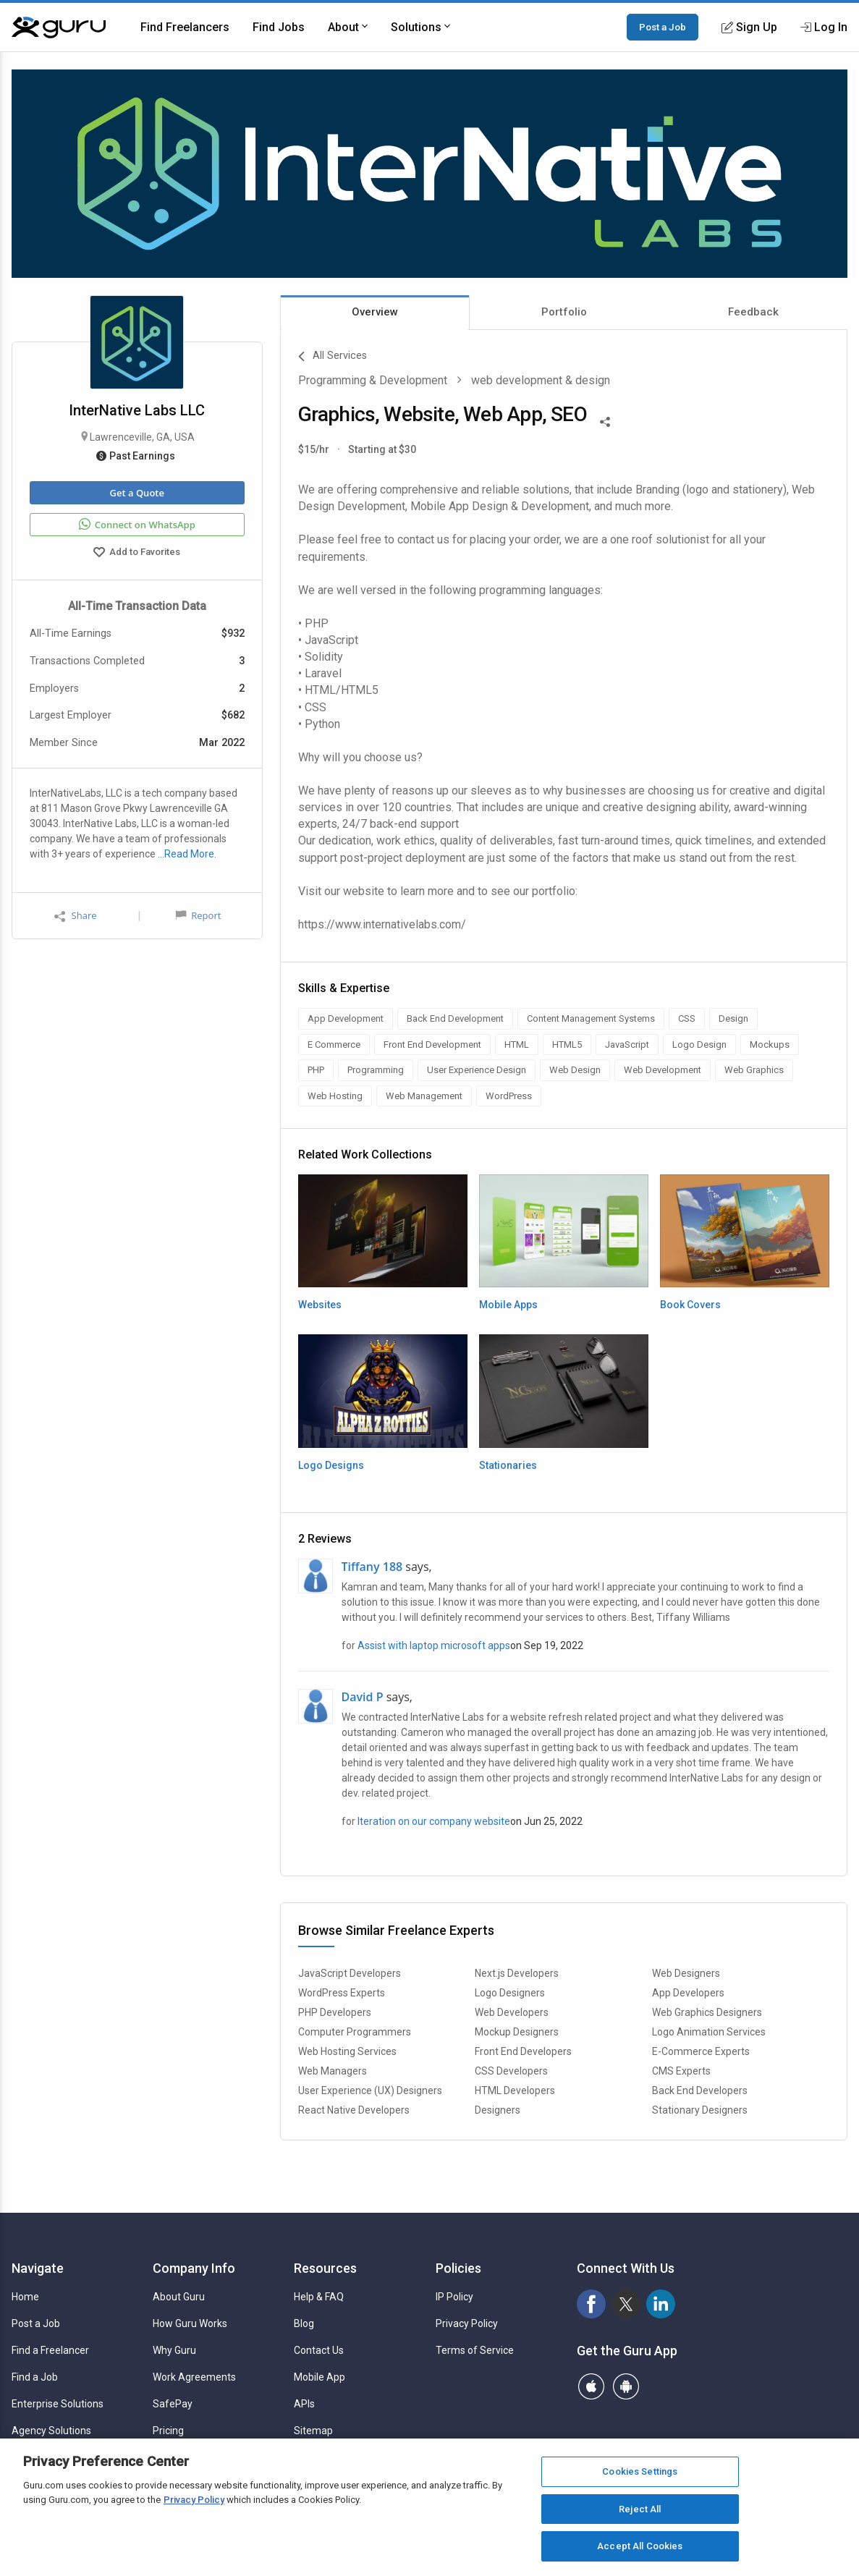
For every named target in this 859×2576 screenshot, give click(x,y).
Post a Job (662, 27)
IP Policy (454, 2296)
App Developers (688, 1993)
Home (25, 2296)
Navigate (38, 2268)
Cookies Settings (639, 2471)
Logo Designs (331, 1465)
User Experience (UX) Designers (370, 2090)
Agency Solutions (51, 2430)
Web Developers (512, 2012)
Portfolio (564, 311)
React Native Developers (354, 2110)
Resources (325, 2268)
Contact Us (319, 2350)
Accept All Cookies (639, 2546)
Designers (497, 2110)
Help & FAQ (319, 2296)
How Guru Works (190, 2323)
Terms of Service (475, 2350)
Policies (458, 2268)
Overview (375, 311)
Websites (320, 1304)
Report (198, 915)
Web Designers (686, 1973)
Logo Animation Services (709, 2032)
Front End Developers (523, 2051)
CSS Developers (511, 2071)
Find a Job (35, 2377)
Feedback (753, 311)
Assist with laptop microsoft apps (433, 1645)
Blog (304, 2323)
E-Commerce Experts (701, 2051)
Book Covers (690, 1304)
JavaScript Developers (349, 1973)
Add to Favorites (136, 553)
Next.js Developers (517, 1973)
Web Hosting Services (347, 2051)
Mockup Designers (517, 2032)
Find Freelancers (184, 27)
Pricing (168, 2430)
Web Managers (332, 2071)
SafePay (172, 2404)
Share (75, 916)
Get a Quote (137, 492)
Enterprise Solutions (57, 2404)
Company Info (194, 2268)
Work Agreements (194, 2377)
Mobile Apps (508, 1304)
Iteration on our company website (433, 1821)
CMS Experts (681, 2071)
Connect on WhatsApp (137, 524)
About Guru (179, 2296)
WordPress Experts (341, 1993)
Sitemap (313, 2430)
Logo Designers (510, 1993)
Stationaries (508, 1465)
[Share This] (605, 420)
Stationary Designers (700, 2110)
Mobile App (319, 2377)
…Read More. (187, 854)
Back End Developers (700, 2090)
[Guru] (59, 27)
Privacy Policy (467, 2323)
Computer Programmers (354, 2032)
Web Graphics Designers (707, 2012)
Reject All (640, 2509)
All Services (332, 356)
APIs (304, 2404)
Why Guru (174, 2350)
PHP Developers (334, 2012)
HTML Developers (515, 2090)
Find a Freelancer (50, 2350)
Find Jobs (279, 27)
